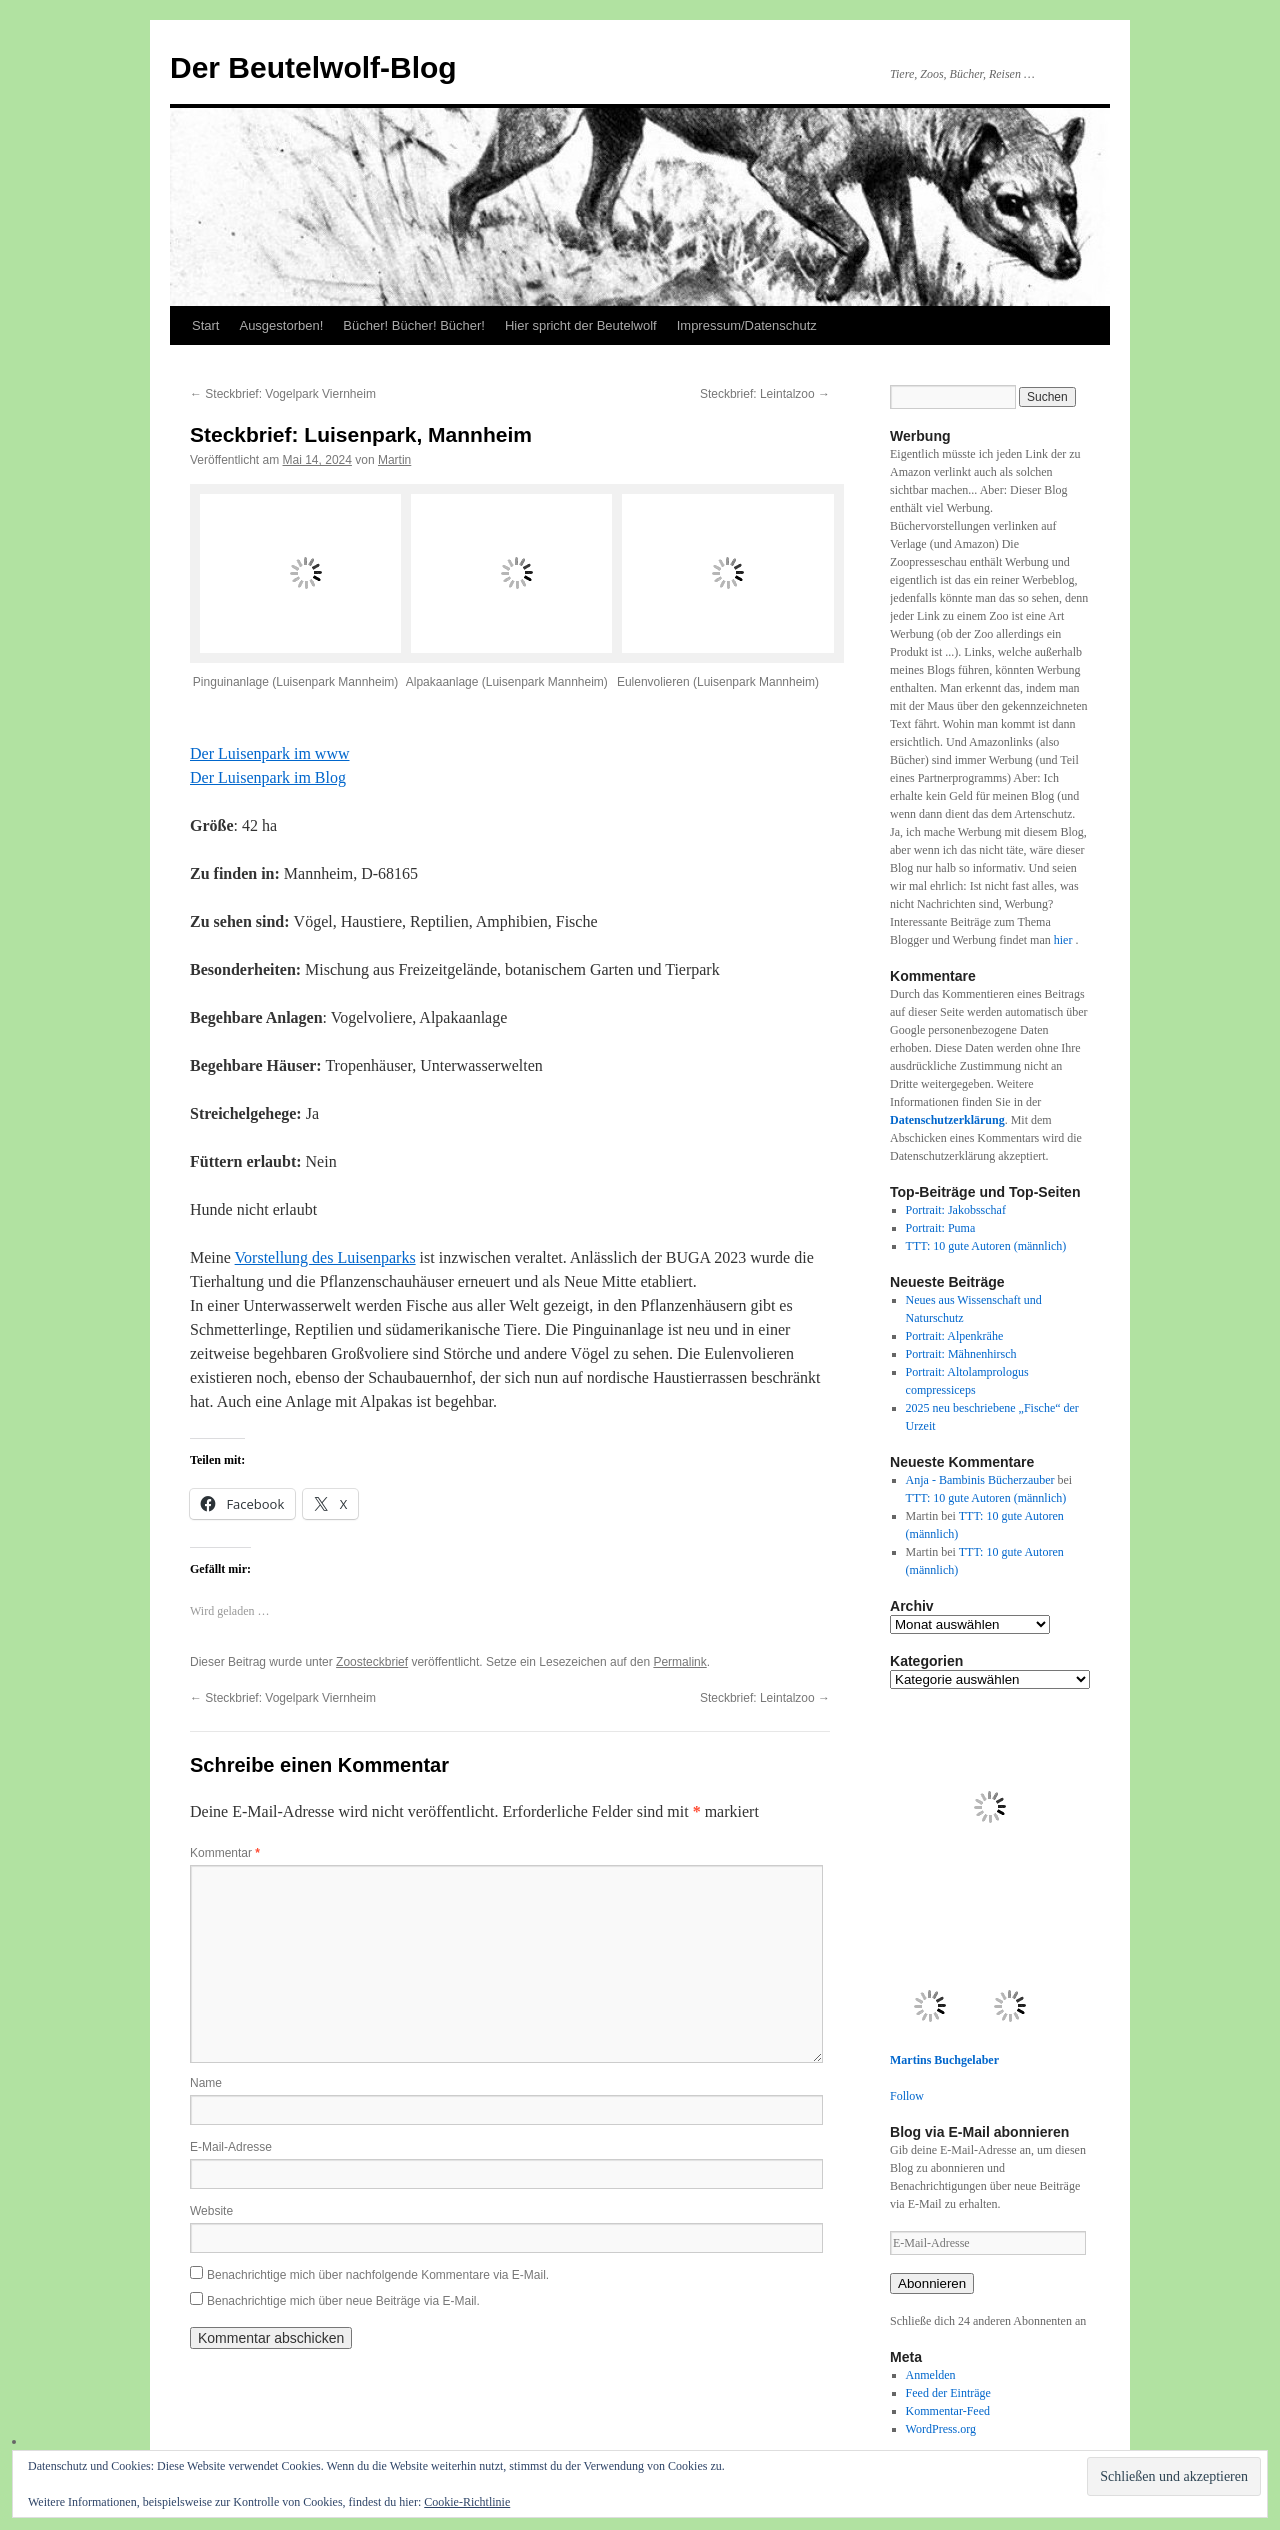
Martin (394, 460)
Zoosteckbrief (372, 1662)
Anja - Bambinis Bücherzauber (980, 1480)
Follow (907, 2096)
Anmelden (931, 2375)
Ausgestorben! (281, 325)
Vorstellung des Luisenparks (325, 1257)
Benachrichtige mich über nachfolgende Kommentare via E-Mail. (378, 2275)
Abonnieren (932, 2283)
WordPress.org (941, 2429)
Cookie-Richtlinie (467, 2502)
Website (211, 2211)
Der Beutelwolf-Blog (313, 67)
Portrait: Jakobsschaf (956, 1210)
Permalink (679, 1662)
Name (206, 2083)
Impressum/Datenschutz (747, 325)
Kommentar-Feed (948, 2411)
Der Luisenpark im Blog (268, 777)
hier (1065, 940)
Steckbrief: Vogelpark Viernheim (283, 394)
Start (205, 325)
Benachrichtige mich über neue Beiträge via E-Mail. (343, 2301)
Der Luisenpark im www (270, 753)
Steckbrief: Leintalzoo (765, 394)
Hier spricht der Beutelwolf (581, 325)
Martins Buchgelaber (944, 2060)
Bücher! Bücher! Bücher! (414, 325)
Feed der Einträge (948, 2393)
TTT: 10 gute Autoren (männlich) (986, 1246)
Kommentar (225, 1853)
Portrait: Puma (941, 1228)
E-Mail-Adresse (231, 2147)
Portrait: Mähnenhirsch (961, 1354)
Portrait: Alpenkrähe (955, 1336)
